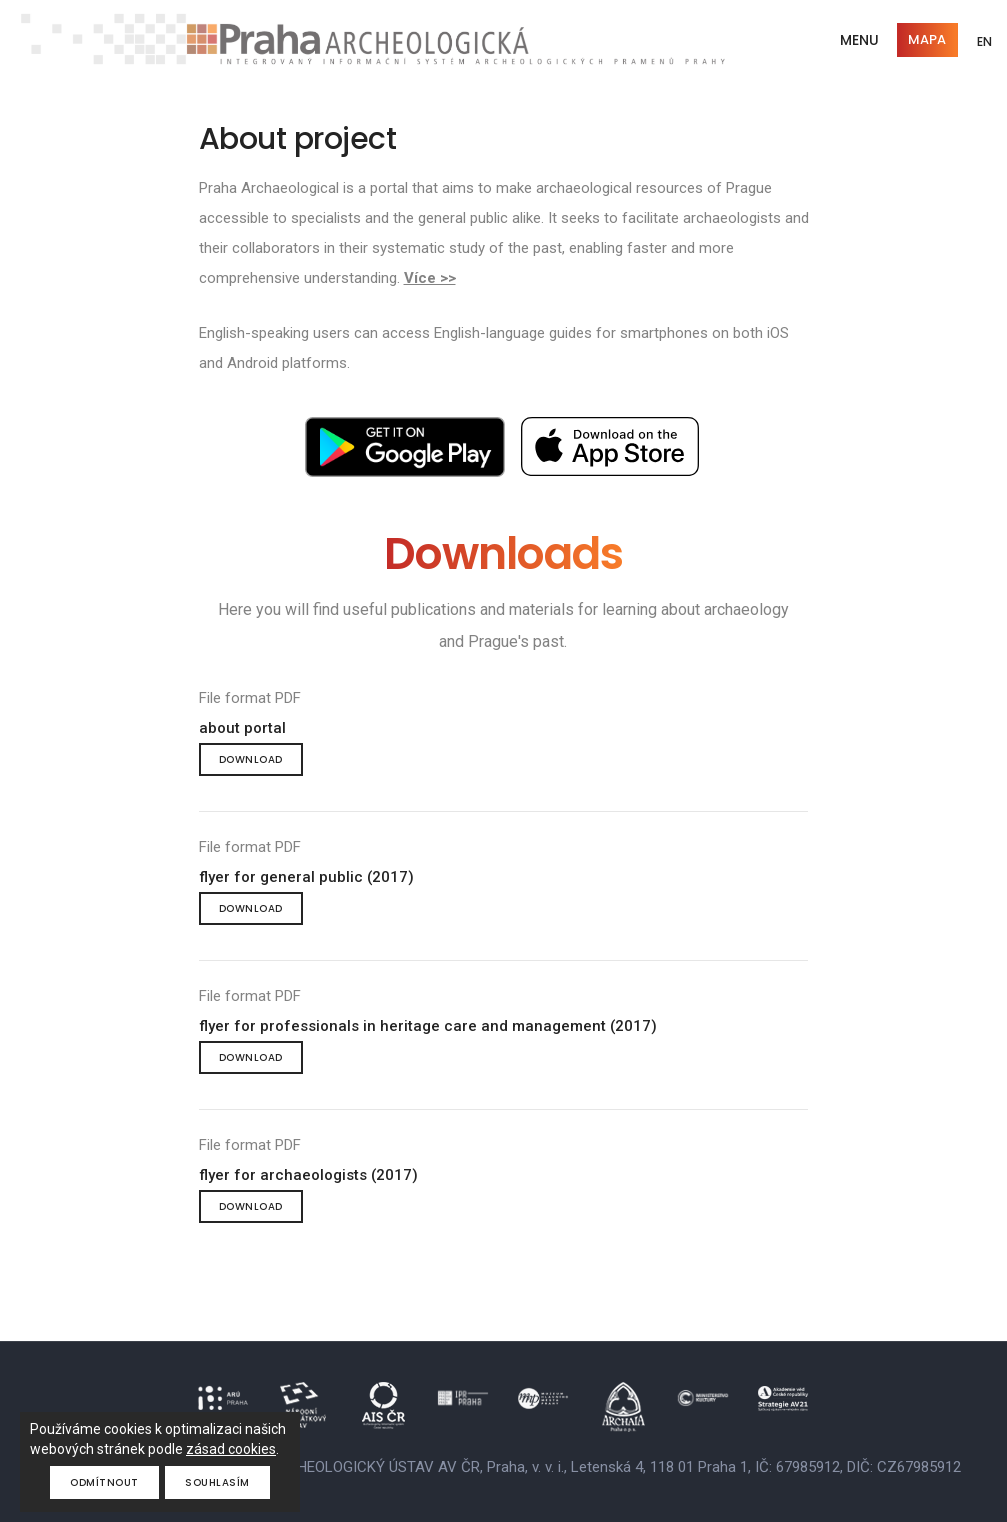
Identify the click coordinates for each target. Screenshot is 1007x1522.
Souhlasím (217, 1482)
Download (251, 759)
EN (983, 42)
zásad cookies (231, 1449)
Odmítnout (104, 1482)
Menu (857, 40)
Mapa (925, 39)
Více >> (430, 278)
